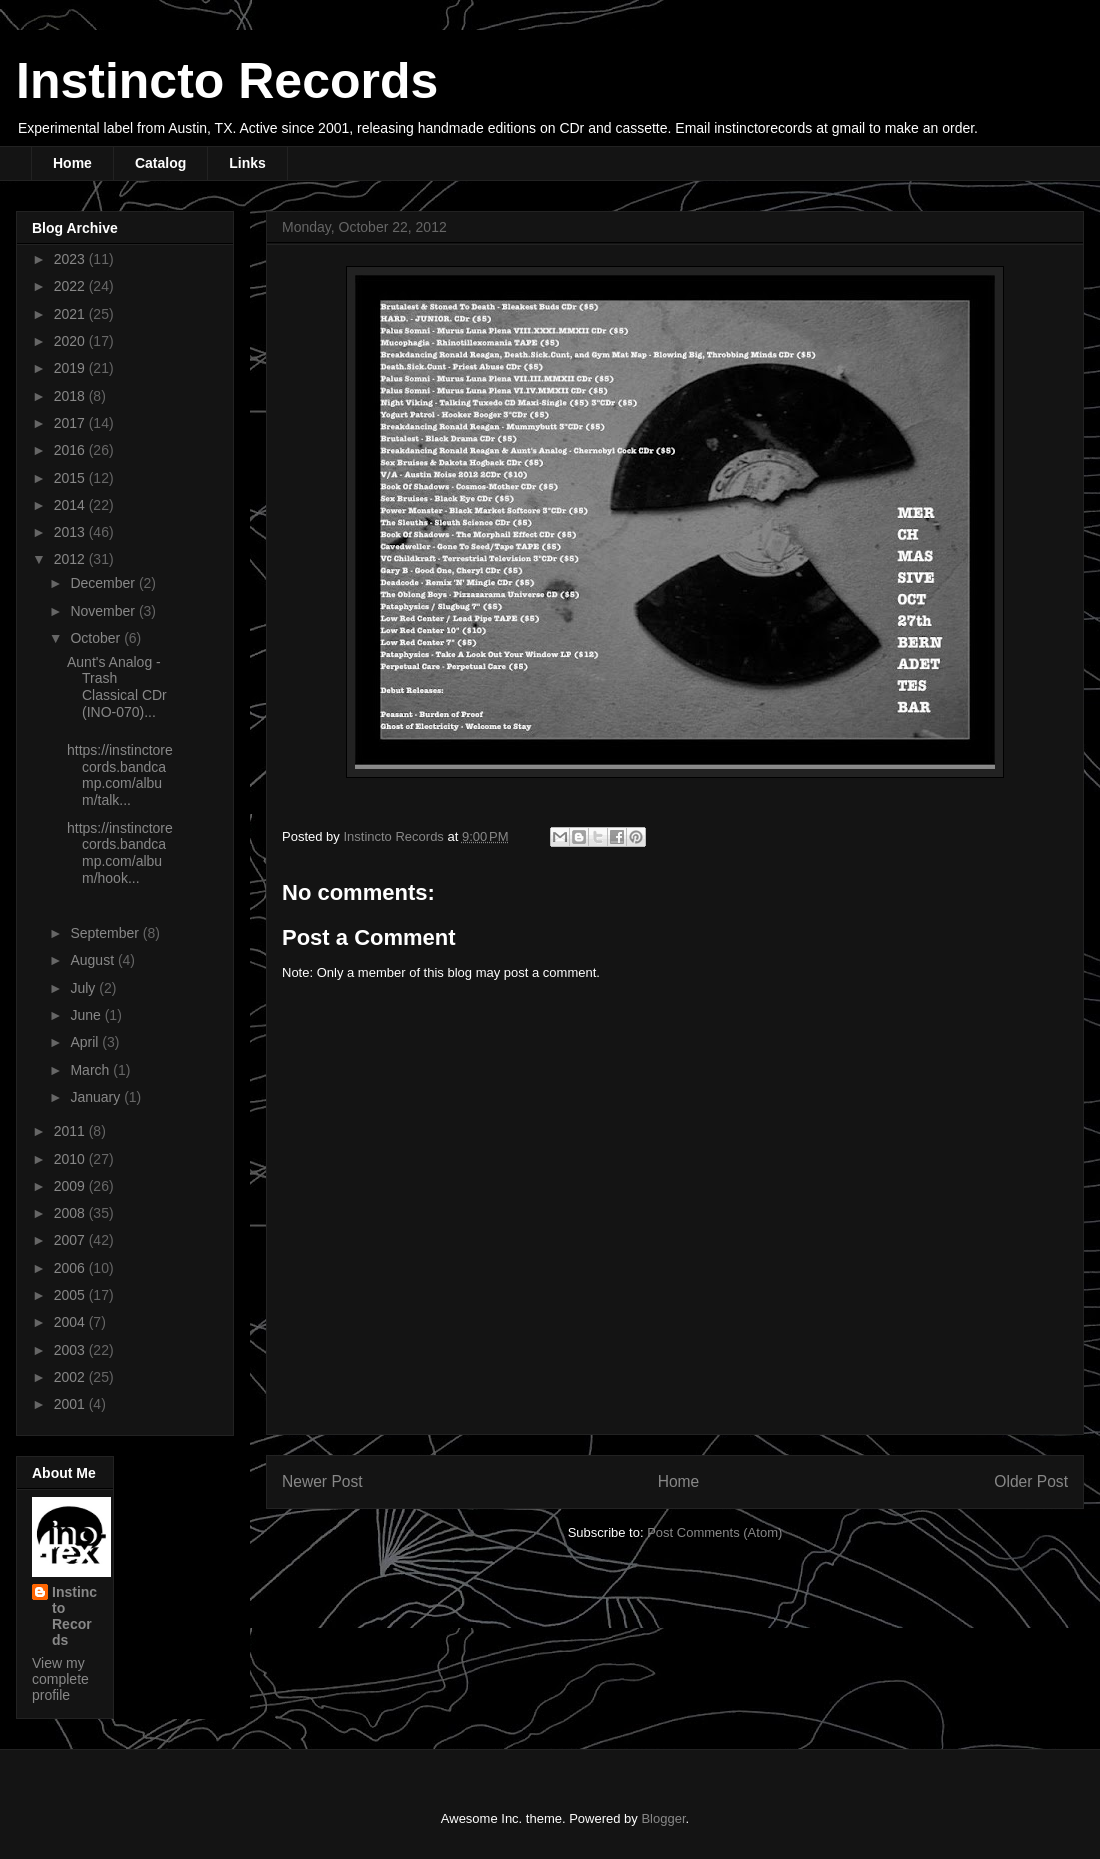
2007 (71, 1240)
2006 (71, 1268)
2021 (71, 314)
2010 (71, 1159)
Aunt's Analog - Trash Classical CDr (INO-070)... (117, 687)
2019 (71, 368)
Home (72, 163)
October (97, 638)
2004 (71, 1322)
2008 (71, 1213)
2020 (71, 341)
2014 (71, 505)
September (106, 933)
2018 (71, 396)
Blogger (663, 1818)
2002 (71, 1377)
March (91, 1070)
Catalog (160, 163)
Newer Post (322, 1481)
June (87, 1015)
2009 (71, 1186)
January (97, 1097)
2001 (71, 1404)
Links (247, 163)
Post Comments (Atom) (714, 1532)
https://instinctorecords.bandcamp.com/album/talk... (120, 775)
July (84, 988)
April (86, 1042)
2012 (71, 559)
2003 (71, 1350)
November (104, 611)
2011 (71, 1131)
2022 (71, 286)
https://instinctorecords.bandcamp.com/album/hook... (120, 853)
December (104, 583)
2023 (71, 259)
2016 (71, 450)
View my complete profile (60, 1679)
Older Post (1031, 1481)
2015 (71, 478)
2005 (71, 1295)
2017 (71, 423)
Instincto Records (227, 81)
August (93, 960)
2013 (71, 532)
